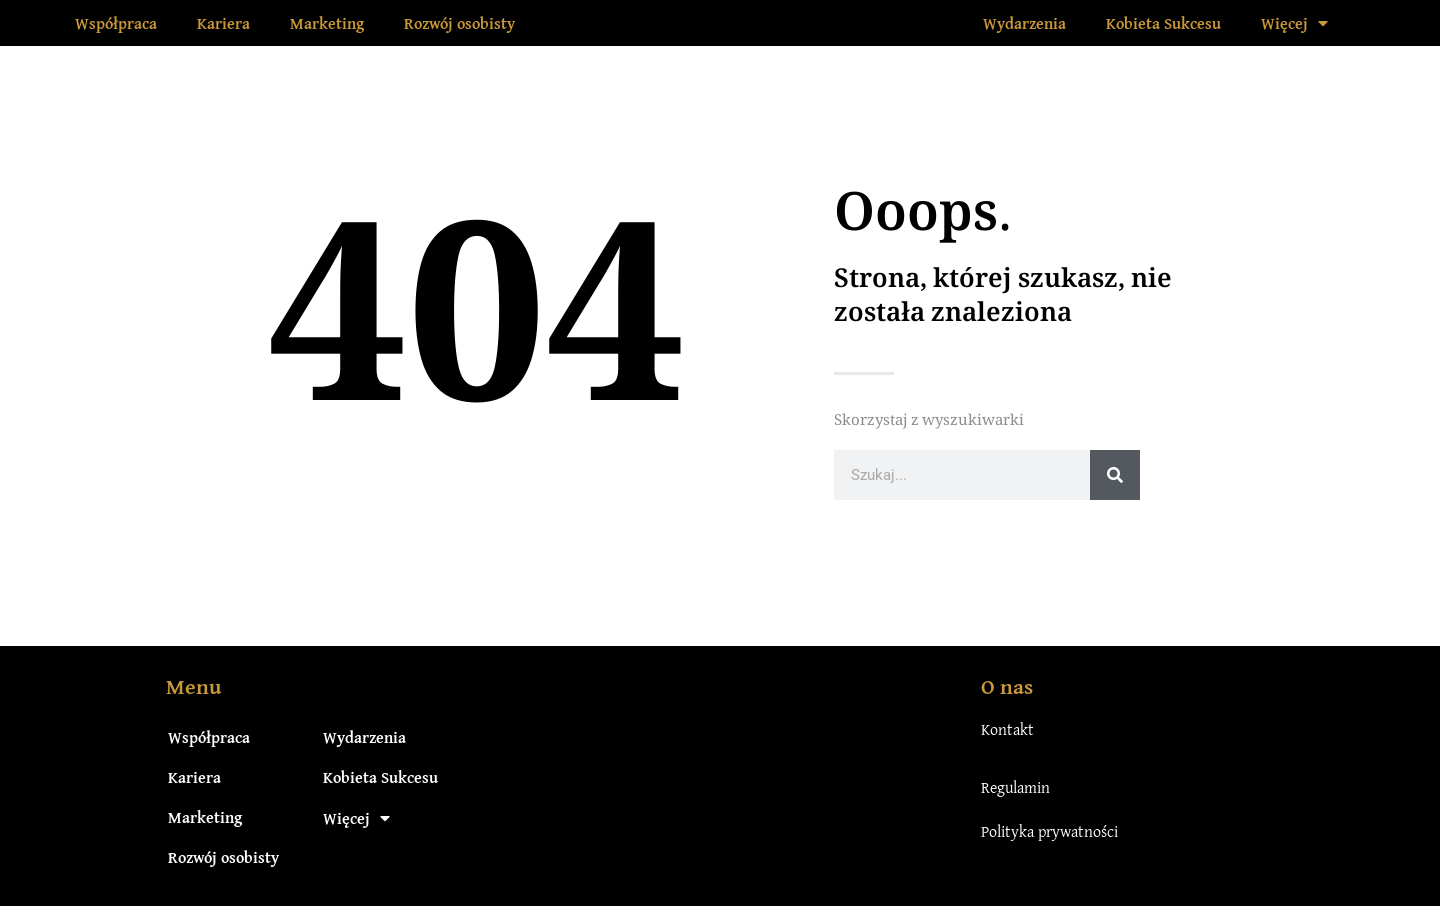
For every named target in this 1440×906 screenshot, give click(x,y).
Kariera (223, 23)
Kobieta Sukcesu (1163, 23)
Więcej (1294, 23)
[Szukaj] (1115, 475)
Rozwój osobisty (459, 23)
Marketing (327, 23)
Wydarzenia (1024, 23)
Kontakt (1007, 729)
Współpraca (116, 23)
